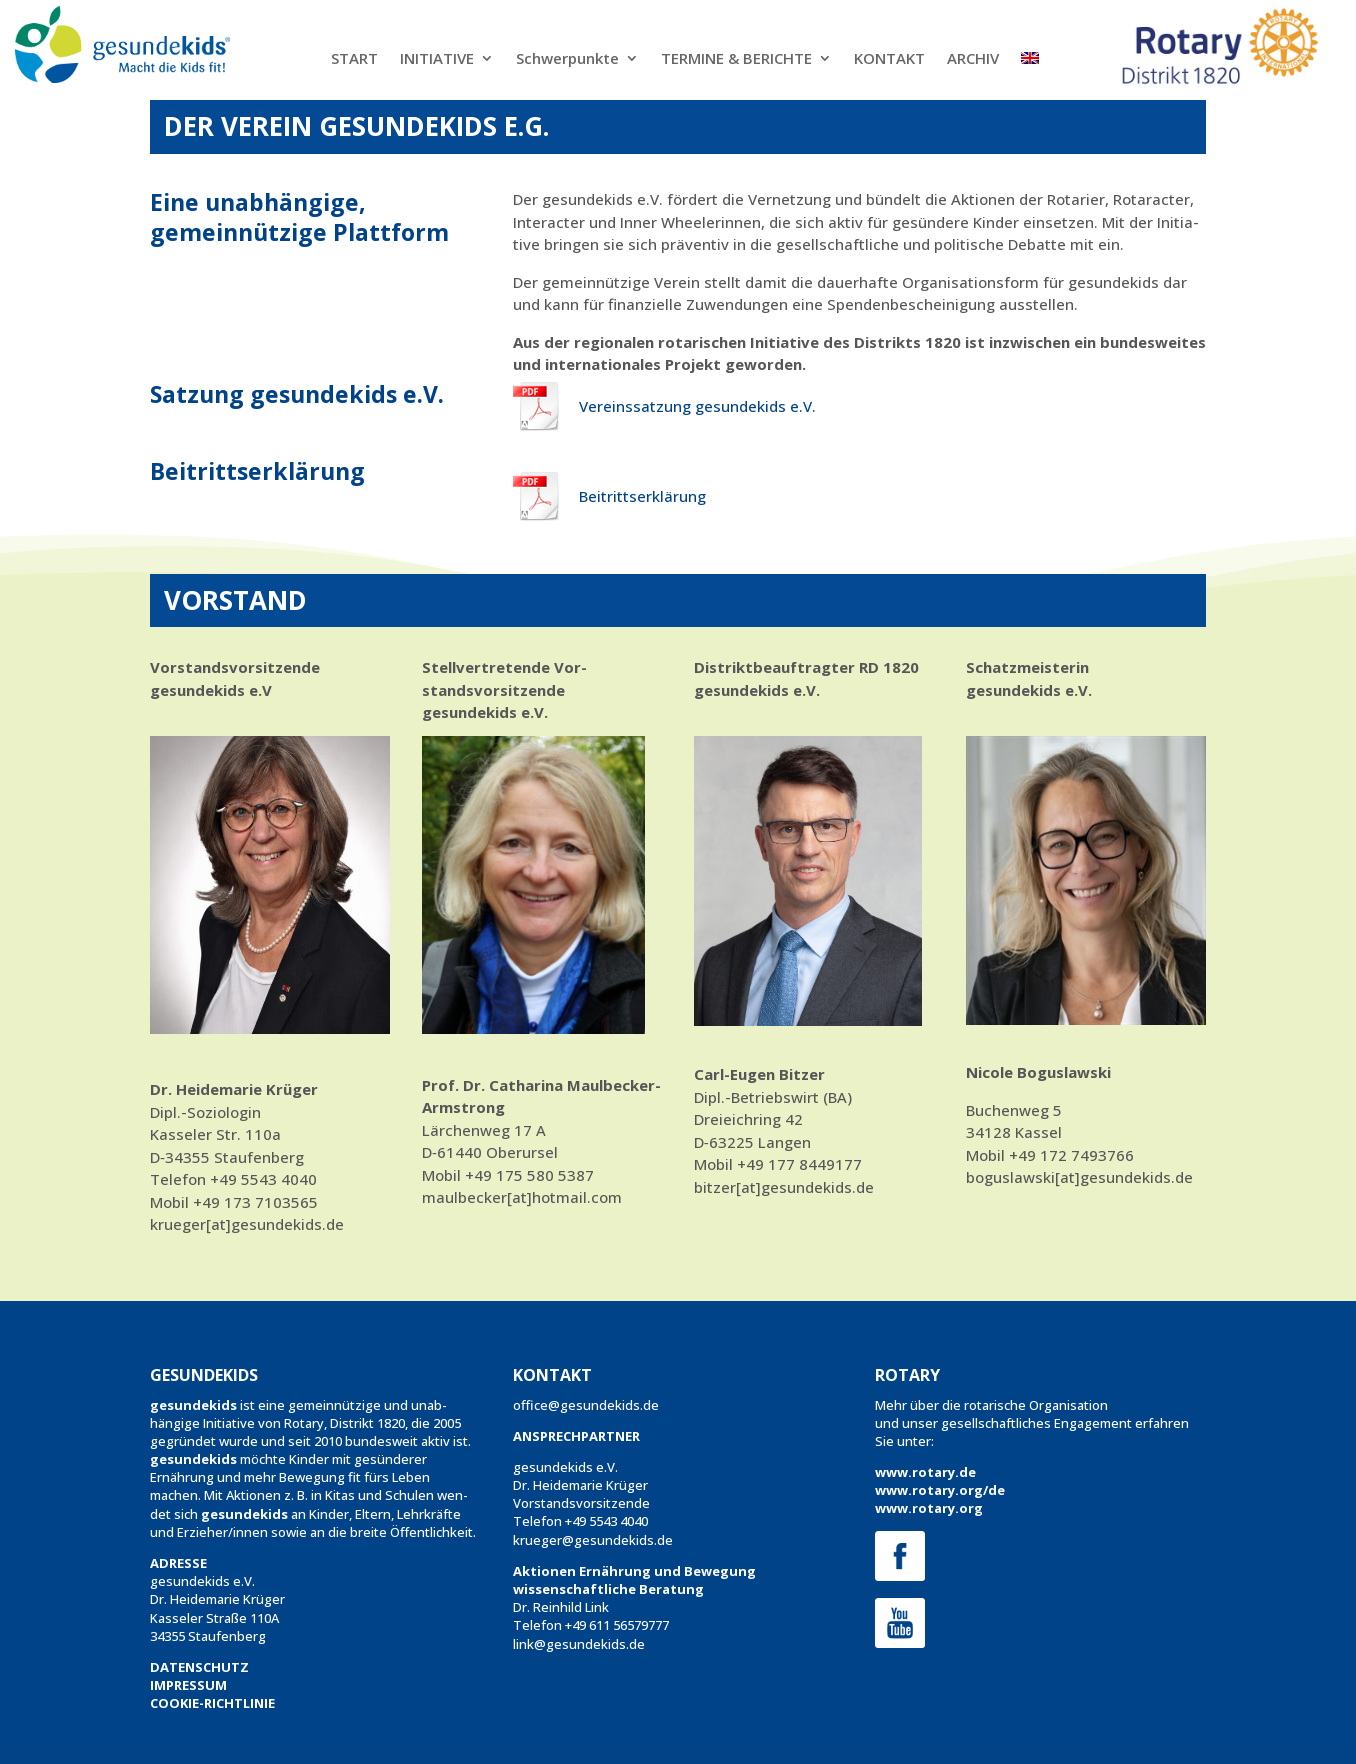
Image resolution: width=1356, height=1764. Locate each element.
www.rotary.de (925, 1472)
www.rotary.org (929, 1508)
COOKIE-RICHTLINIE (212, 1703)
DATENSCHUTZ (199, 1667)
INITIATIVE (437, 59)
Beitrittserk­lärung (642, 496)
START (354, 59)
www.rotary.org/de (940, 1490)
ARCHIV (973, 59)
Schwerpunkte (567, 59)
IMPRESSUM (188, 1685)
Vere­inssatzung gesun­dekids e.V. (697, 406)
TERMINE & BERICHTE (736, 59)
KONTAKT (889, 59)
